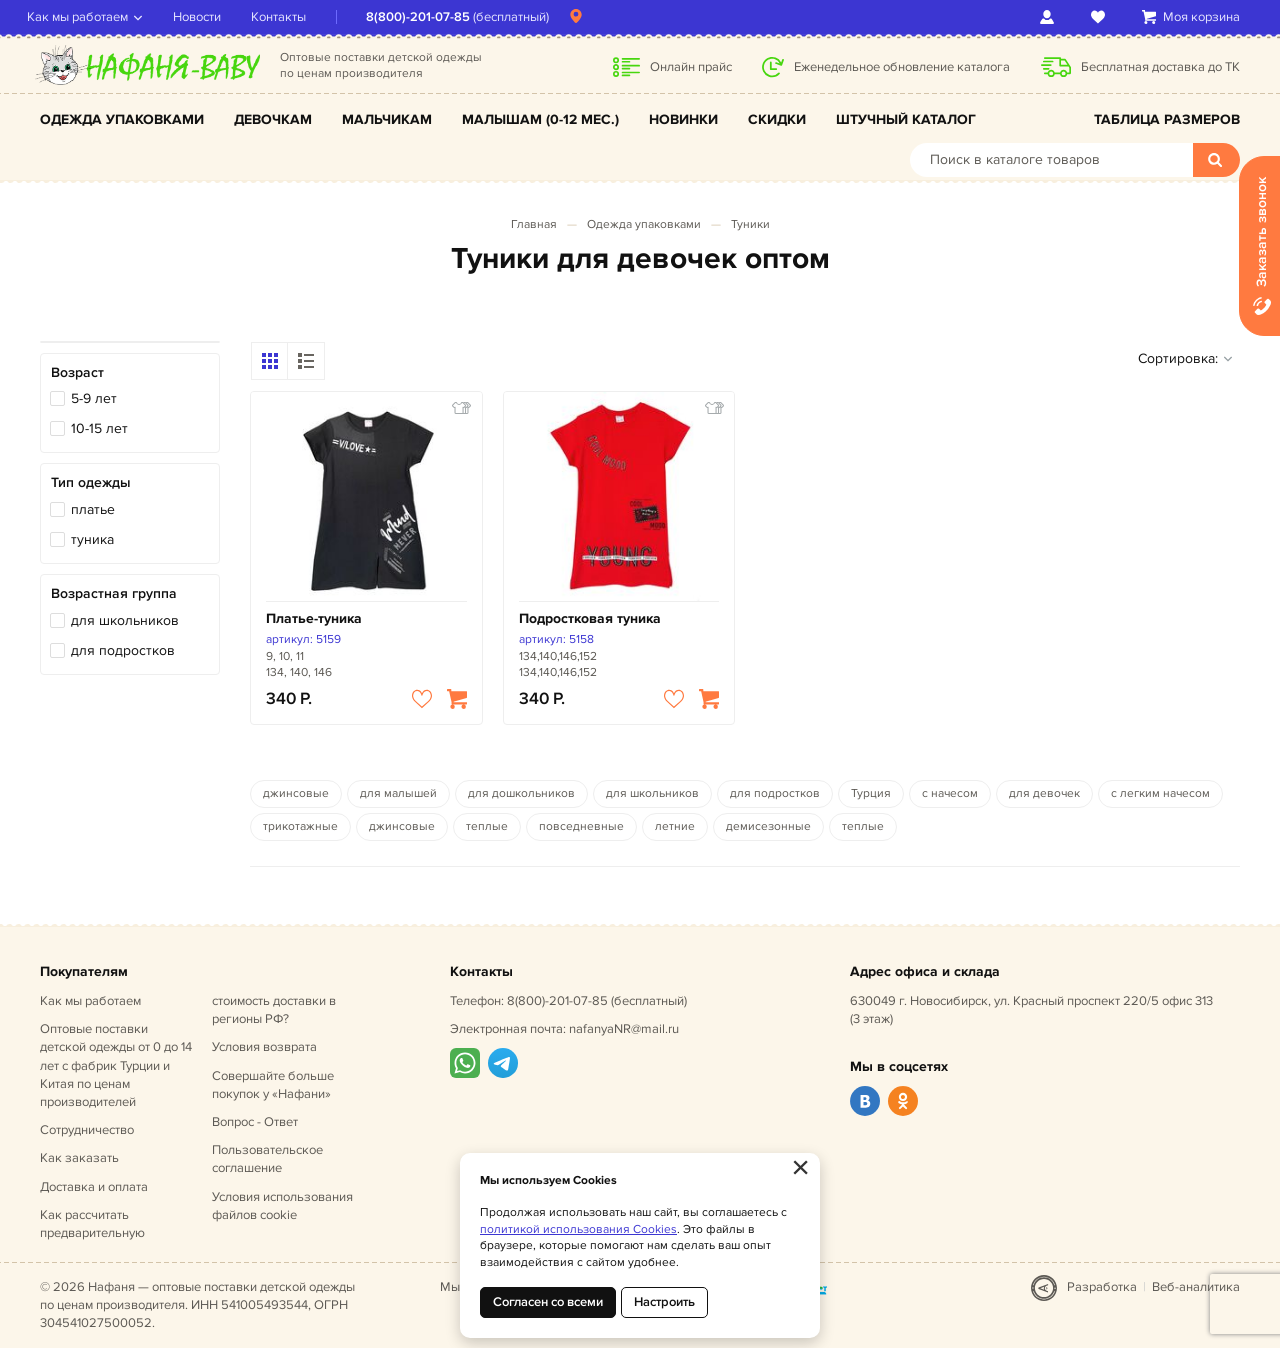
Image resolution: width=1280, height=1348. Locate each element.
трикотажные (300, 826)
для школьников (125, 620)
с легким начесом (1160, 793)
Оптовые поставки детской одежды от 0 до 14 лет (116, 1065)
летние (675, 826)
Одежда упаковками (122, 119)
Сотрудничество (87, 1130)
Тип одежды (91, 482)
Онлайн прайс (691, 67)
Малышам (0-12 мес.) (540, 119)
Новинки (683, 119)
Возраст (77, 372)
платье (93, 509)
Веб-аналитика (1196, 1287)
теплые (487, 826)
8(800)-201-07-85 (431, 17)
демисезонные (768, 826)
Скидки (777, 119)
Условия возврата (264, 1047)
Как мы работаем (90, 17)
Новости (210, 17)
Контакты (291, 17)
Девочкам (273, 119)
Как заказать (79, 1158)
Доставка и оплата (94, 1187)
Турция (871, 793)
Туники (750, 224)
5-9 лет (94, 398)
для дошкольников (521, 793)
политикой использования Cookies (578, 1229)
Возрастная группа (114, 593)
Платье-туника (314, 618)
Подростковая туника (590, 618)
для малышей (398, 793)
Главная (534, 224)
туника (92, 539)
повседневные (581, 826)
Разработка (1102, 1287)
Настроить (664, 1302)
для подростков (123, 650)
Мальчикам (387, 119)
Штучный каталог (906, 119)
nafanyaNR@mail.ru (624, 1029)
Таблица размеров (1167, 119)
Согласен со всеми (548, 1302)
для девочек (1044, 793)
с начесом (950, 793)
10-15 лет (99, 428)
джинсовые (296, 793)
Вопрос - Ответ (255, 1122)
